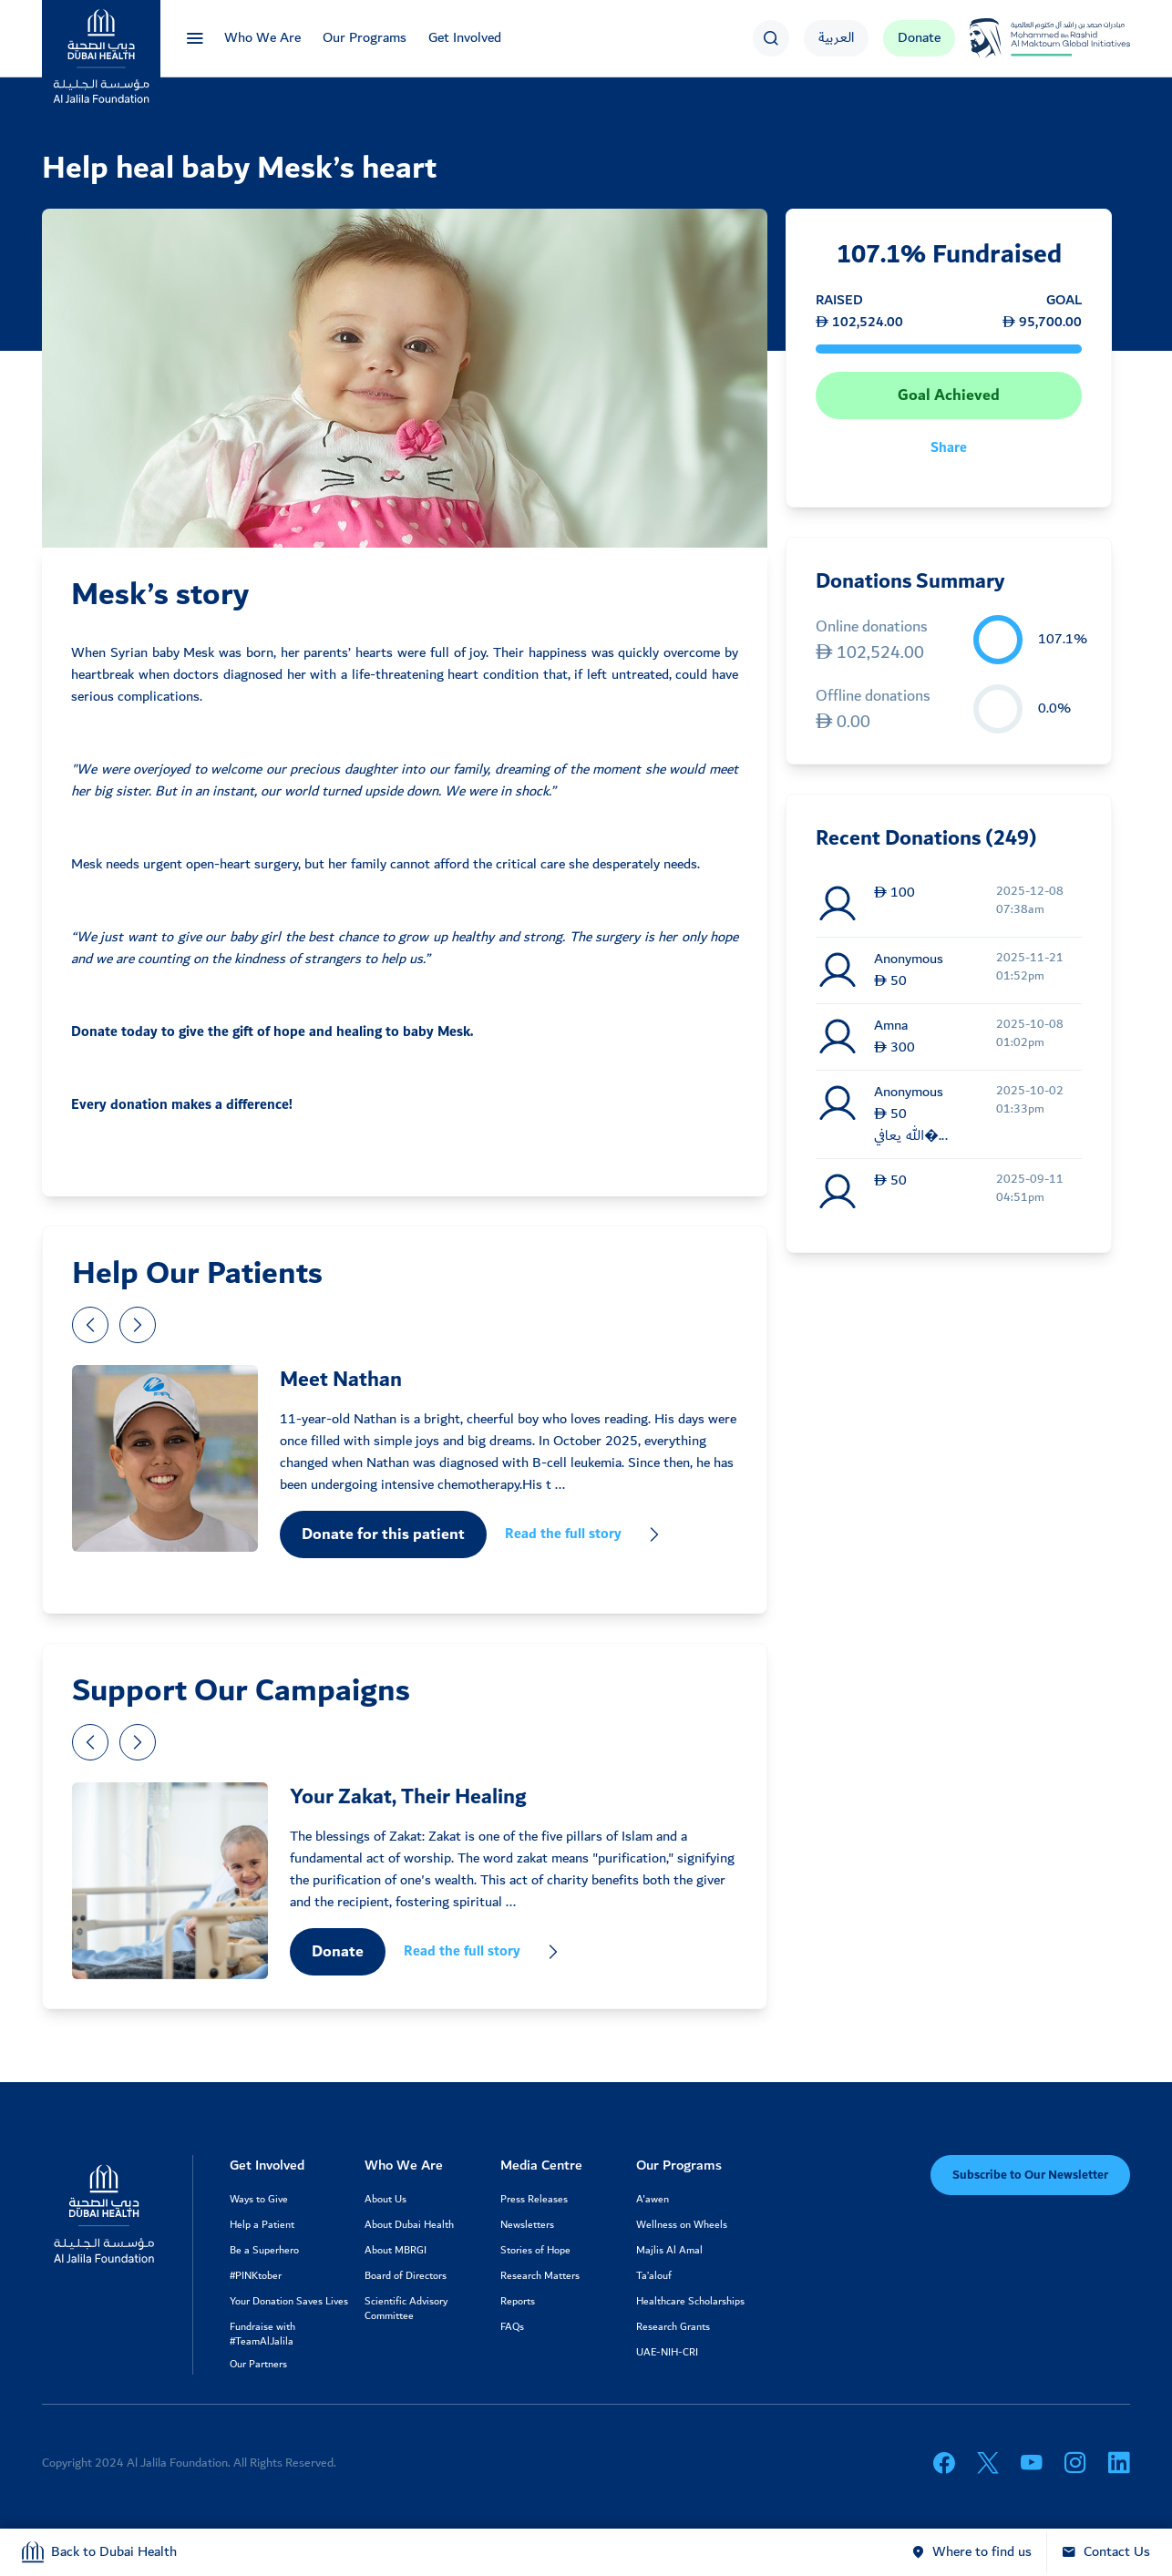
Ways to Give (259, 2199)
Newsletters (527, 2225)
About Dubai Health (409, 2225)
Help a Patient (262, 2225)
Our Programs (364, 38)
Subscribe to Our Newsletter (1030, 2175)
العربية (836, 38)
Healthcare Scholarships (690, 2301)
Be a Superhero (264, 2250)
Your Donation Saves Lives (289, 2301)
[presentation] (90, 1325)
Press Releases (534, 2199)
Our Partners (258, 2364)
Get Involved (464, 38)
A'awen (652, 2199)
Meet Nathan (341, 1379)
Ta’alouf (654, 2276)
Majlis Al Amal (669, 2250)
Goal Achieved (949, 395)
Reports (517, 2301)
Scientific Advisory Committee (406, 2309)
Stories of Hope (535, 2250)
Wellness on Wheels (681, 2225)
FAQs (512, 2327)
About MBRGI (396, 2250)
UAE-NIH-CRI (667, 2352)
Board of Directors (406, 2276)
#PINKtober (256, 2276)
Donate (919, 38)
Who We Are (262, 38)
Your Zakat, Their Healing (408, 1797)
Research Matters (540, 2276)
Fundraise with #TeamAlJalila (262, 2334)
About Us (385, 2199)
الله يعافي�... (911, 1136)
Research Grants (673, 2327)
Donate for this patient (383, 1534)
